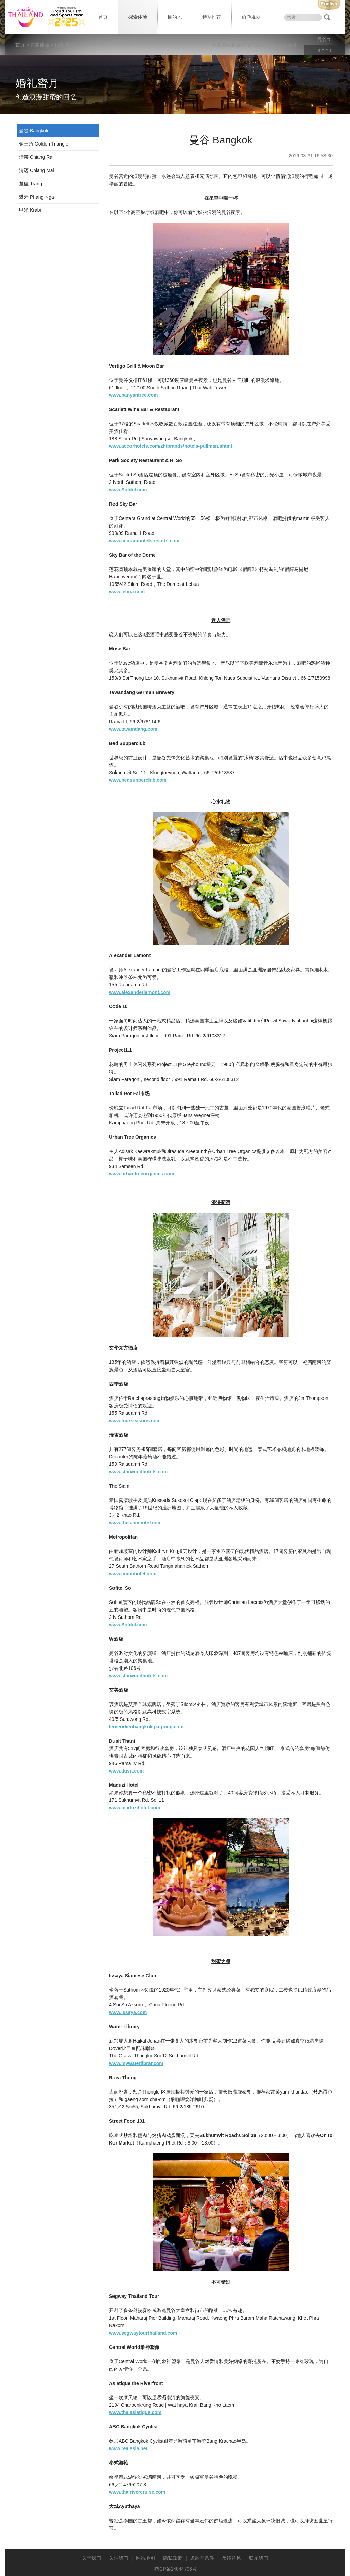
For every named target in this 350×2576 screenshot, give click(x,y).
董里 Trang (30, 183)
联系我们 (258, 2558)
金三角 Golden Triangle (43, 144)
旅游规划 (251, 17)
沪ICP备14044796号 (175, 2569)
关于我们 (91, 2558)
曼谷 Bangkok (33, 130)
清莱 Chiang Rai (36, 157)
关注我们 (118, 2558)
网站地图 (145, 2558)
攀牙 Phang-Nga (36, 197)
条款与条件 (202, 2558)
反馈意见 (231, 2558)
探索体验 (137, 17)
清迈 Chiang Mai (36, 170)
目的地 (175, 17)
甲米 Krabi (30, 210)
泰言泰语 (287, 44)
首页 (103, 17)
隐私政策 (172, 2558)
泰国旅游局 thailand (46, 17)
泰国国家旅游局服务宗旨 (238, 44)
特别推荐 (211, 17)
